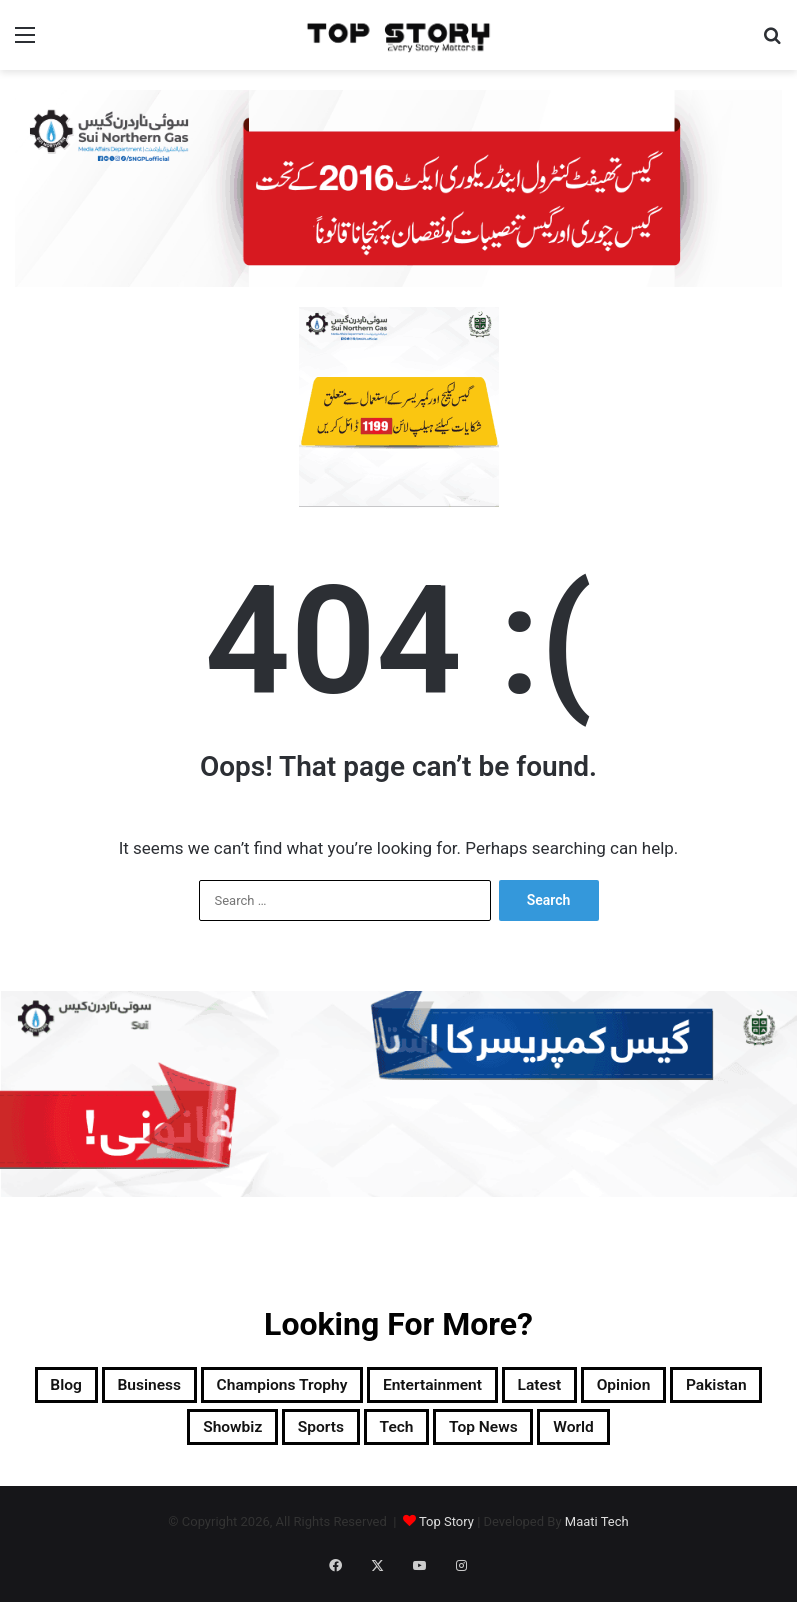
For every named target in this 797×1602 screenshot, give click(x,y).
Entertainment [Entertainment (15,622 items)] (555, 1388)
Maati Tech (597, 1533)
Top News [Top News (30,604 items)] (615, 1436)
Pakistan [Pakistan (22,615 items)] (193, 1436)
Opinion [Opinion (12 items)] (79, 1436)
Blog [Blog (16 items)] (101, 1388)
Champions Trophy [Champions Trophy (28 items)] (368, 1388)
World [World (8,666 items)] (726, 1436)
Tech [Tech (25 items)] (510, 1436)
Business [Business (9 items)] (203, 1388)
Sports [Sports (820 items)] (417, 1436)
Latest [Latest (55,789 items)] (688, 1388)
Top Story (446, 1533)
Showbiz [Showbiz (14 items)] (310, 1436)
